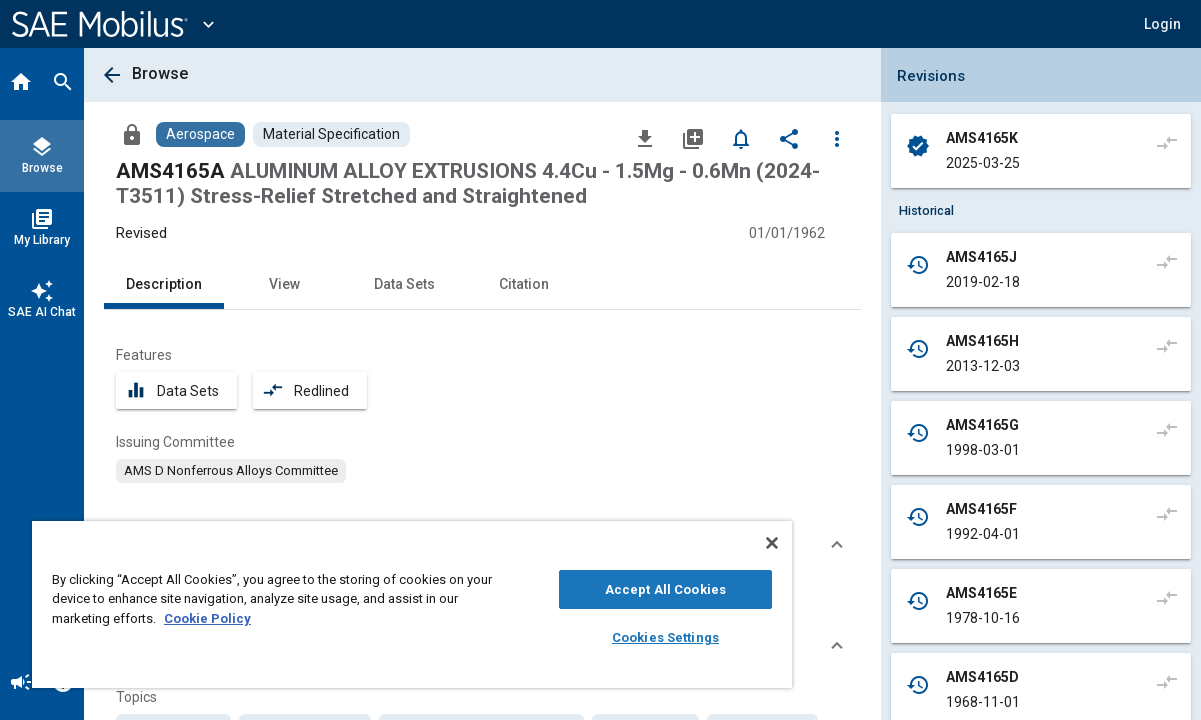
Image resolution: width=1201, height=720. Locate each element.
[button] (1162, 24)
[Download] (645, 138)
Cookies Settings (611, 637)
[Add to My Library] (693, 138)
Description (164, 284)
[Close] (708, 543)
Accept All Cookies (611, 589)
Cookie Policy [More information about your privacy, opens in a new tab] (229, 618)
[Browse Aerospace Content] (200, 134)
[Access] (132, 134)
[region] (380, 604)
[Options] (837, 138)
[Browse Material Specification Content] (331, 134)
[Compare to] (1167, 142)
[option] (231, 471)
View (284, 284)
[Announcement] (21, 684)
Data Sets (404, 284)
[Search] (63, 84)
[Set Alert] (741, 138)
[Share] (789, 138)
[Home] (21, 84)
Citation (524, 284)
